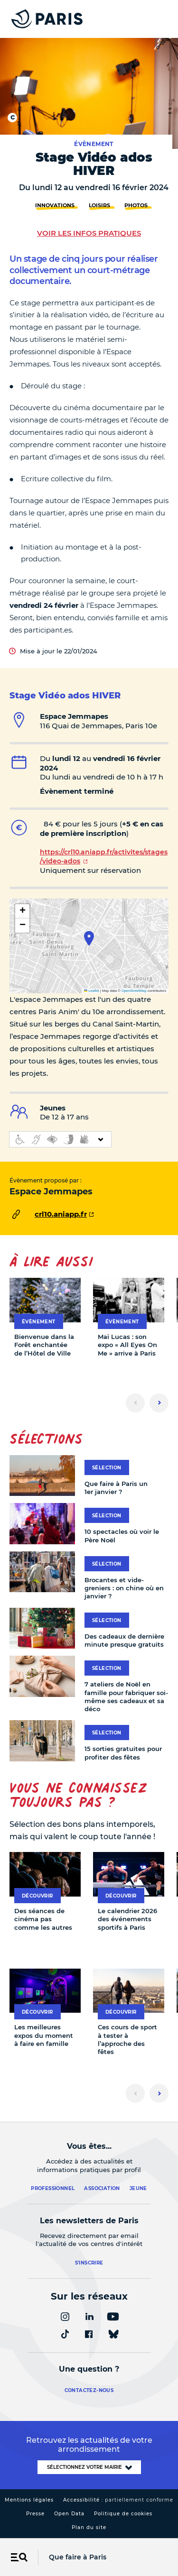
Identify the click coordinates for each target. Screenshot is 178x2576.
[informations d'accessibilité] (60, 1139)
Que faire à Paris (77, 2557)
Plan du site (89, 2527)
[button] (89, 938)
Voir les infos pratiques (89, 233)
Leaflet (91, 991)
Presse (35, 2514)
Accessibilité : (118, 2500)
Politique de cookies (123, 2514)
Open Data (69, 2514)
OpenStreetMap (134, 991)
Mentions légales (29, 2500)
